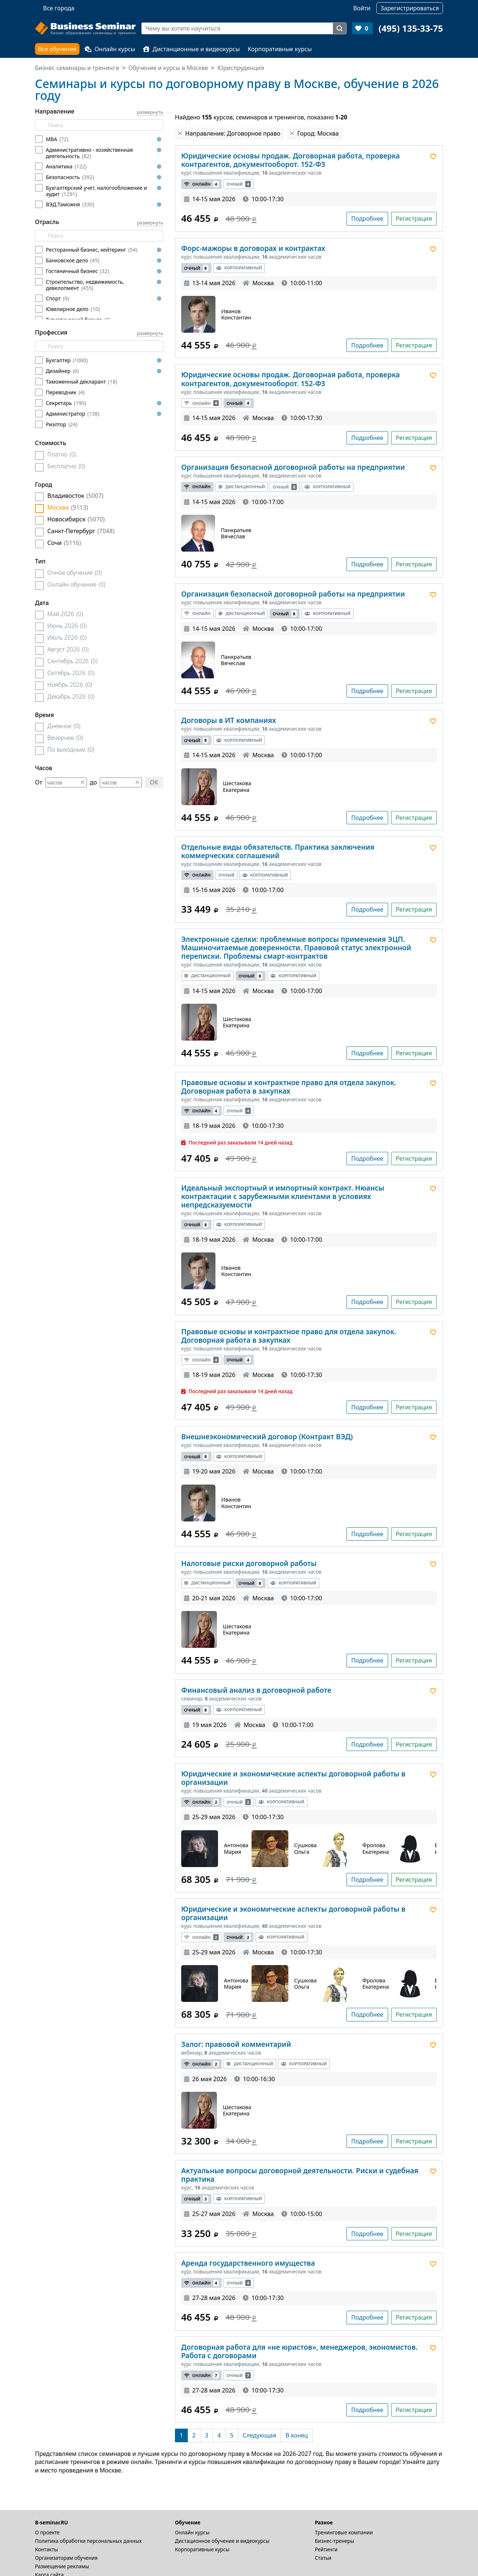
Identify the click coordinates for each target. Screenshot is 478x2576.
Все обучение (57, 49)
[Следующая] (259, 2435)
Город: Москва (318, 133)
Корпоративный (239, 267)
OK (154, 782)
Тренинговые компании (344, 2532)
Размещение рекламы (62, 2566)
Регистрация (414, 218)
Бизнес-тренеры (334, 2540)
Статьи (323, 2557)
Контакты (46, 2549)
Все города (58, 8)
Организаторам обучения (66, 2557)
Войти (361, 8)
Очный (238, 184)
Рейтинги (326, 2549)
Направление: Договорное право (232, 133)
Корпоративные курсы (279, 49)
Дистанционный (241, 486)
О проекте (47, 2532)
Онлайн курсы (110, 49)
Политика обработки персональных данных (88, 2540)
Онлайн (201, 184)
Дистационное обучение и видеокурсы (222, 2540)
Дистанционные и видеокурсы (191, 49)
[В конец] (297, 2435)
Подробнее (367, 218)
